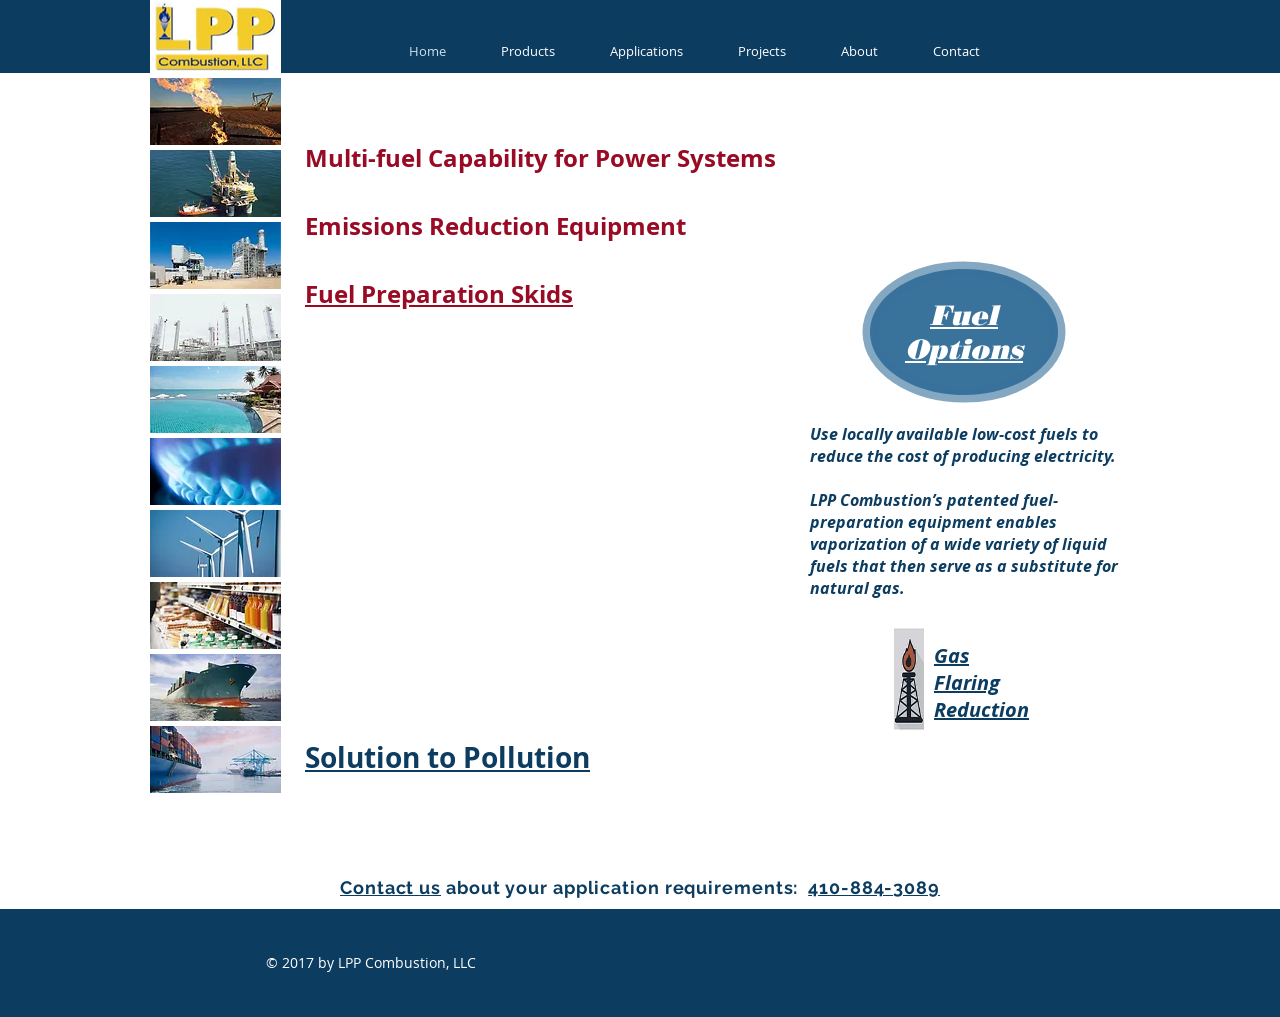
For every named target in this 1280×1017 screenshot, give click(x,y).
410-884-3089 (874, 887)
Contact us (390, 887)
